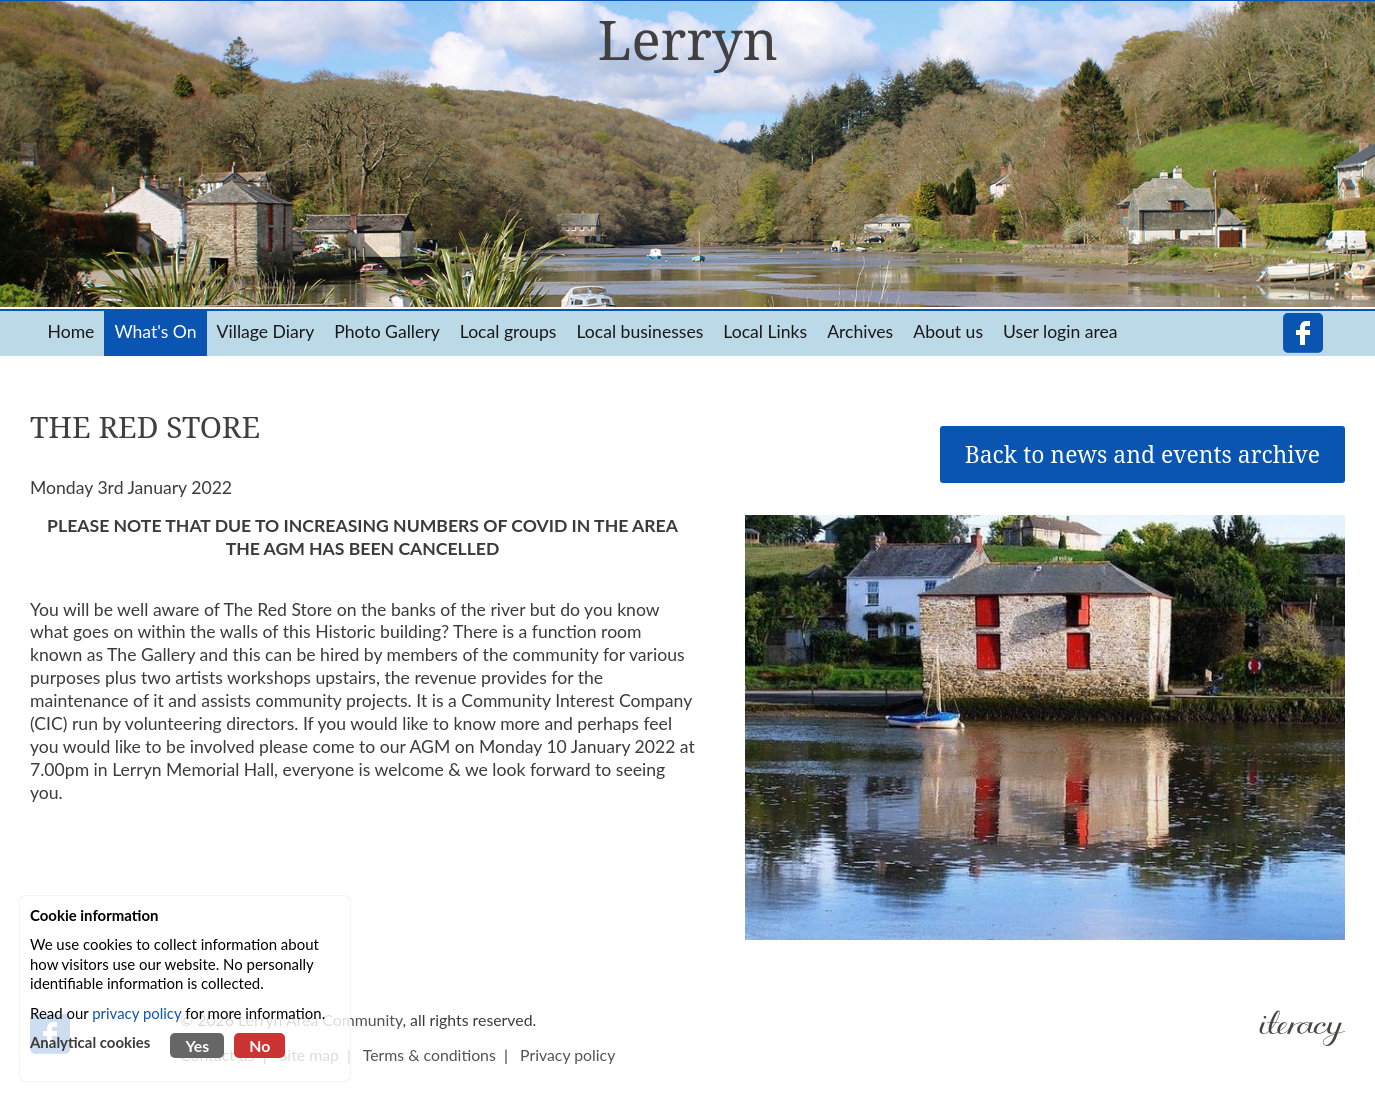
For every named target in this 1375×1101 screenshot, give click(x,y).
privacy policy (136, 1013)
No (259, 1045)
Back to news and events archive (1142, 454)
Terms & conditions (429, 1054)
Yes (197, 1045)
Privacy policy (567, 1054)
